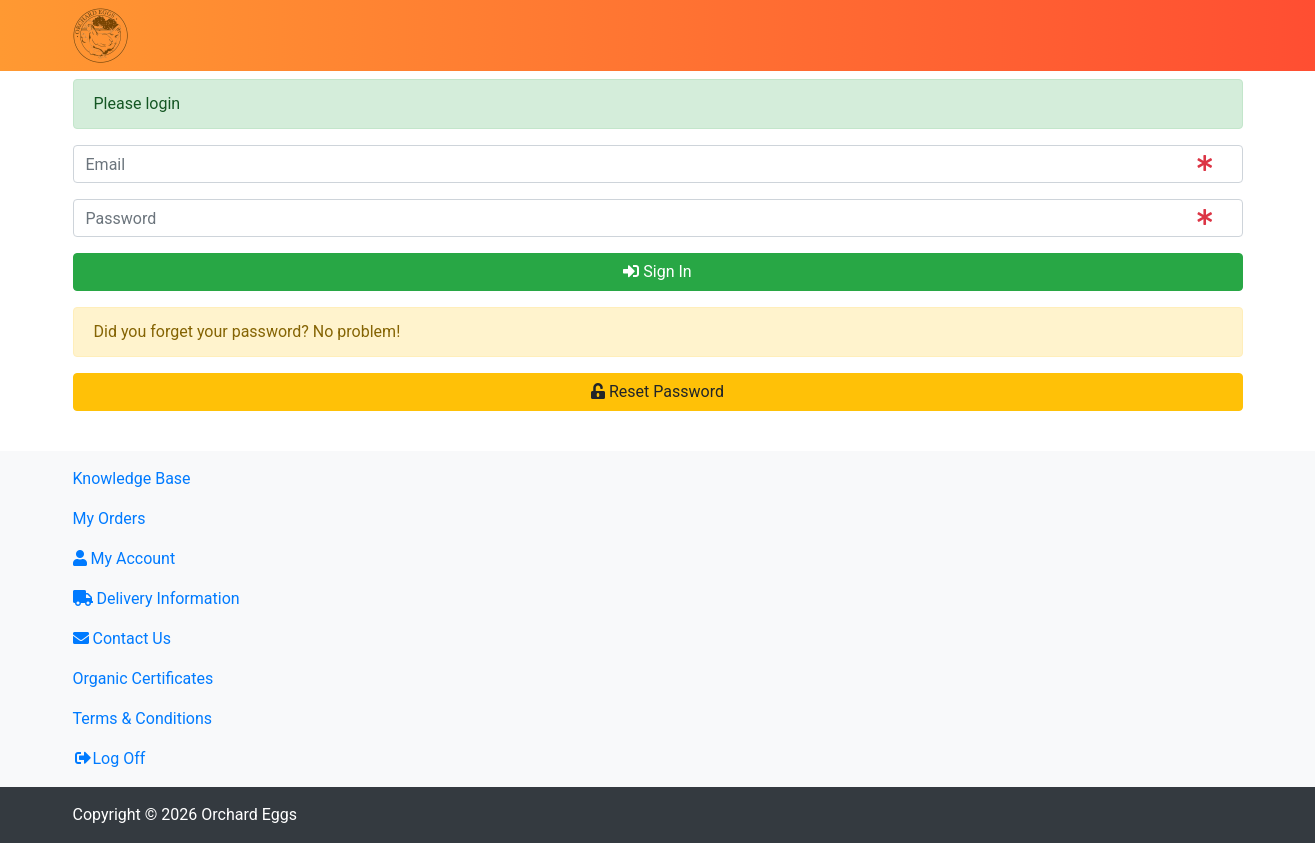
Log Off (109, 758)
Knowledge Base (132, 478)
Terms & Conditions (143, 718)
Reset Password (657, 391)
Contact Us (122, 638)
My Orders (109, 518)
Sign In (657, 271)
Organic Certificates (143, 678)
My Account (124, 558)
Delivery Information (156, 598)
